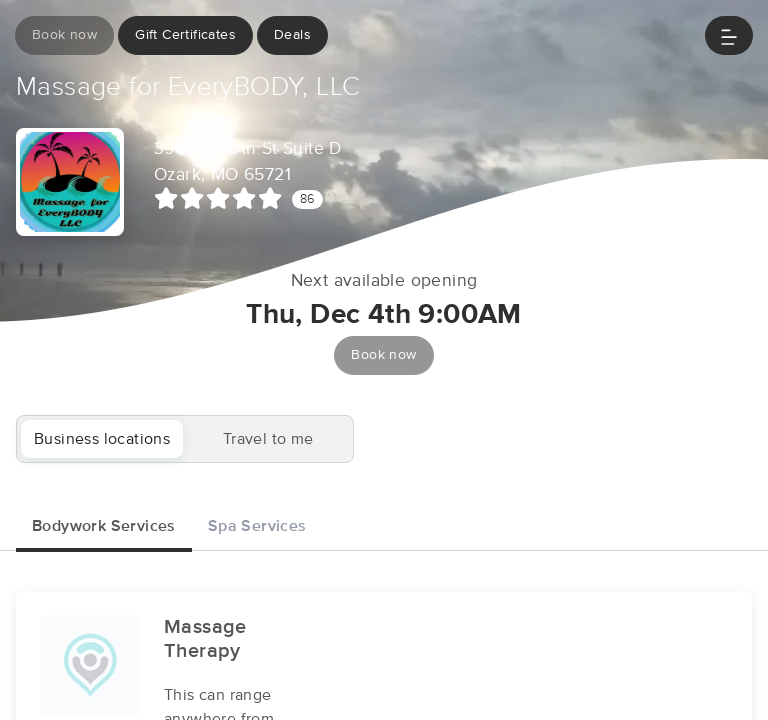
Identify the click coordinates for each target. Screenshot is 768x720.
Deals (292, 35)
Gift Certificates (185, 35)
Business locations (102, 439)
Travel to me (268, 439)
